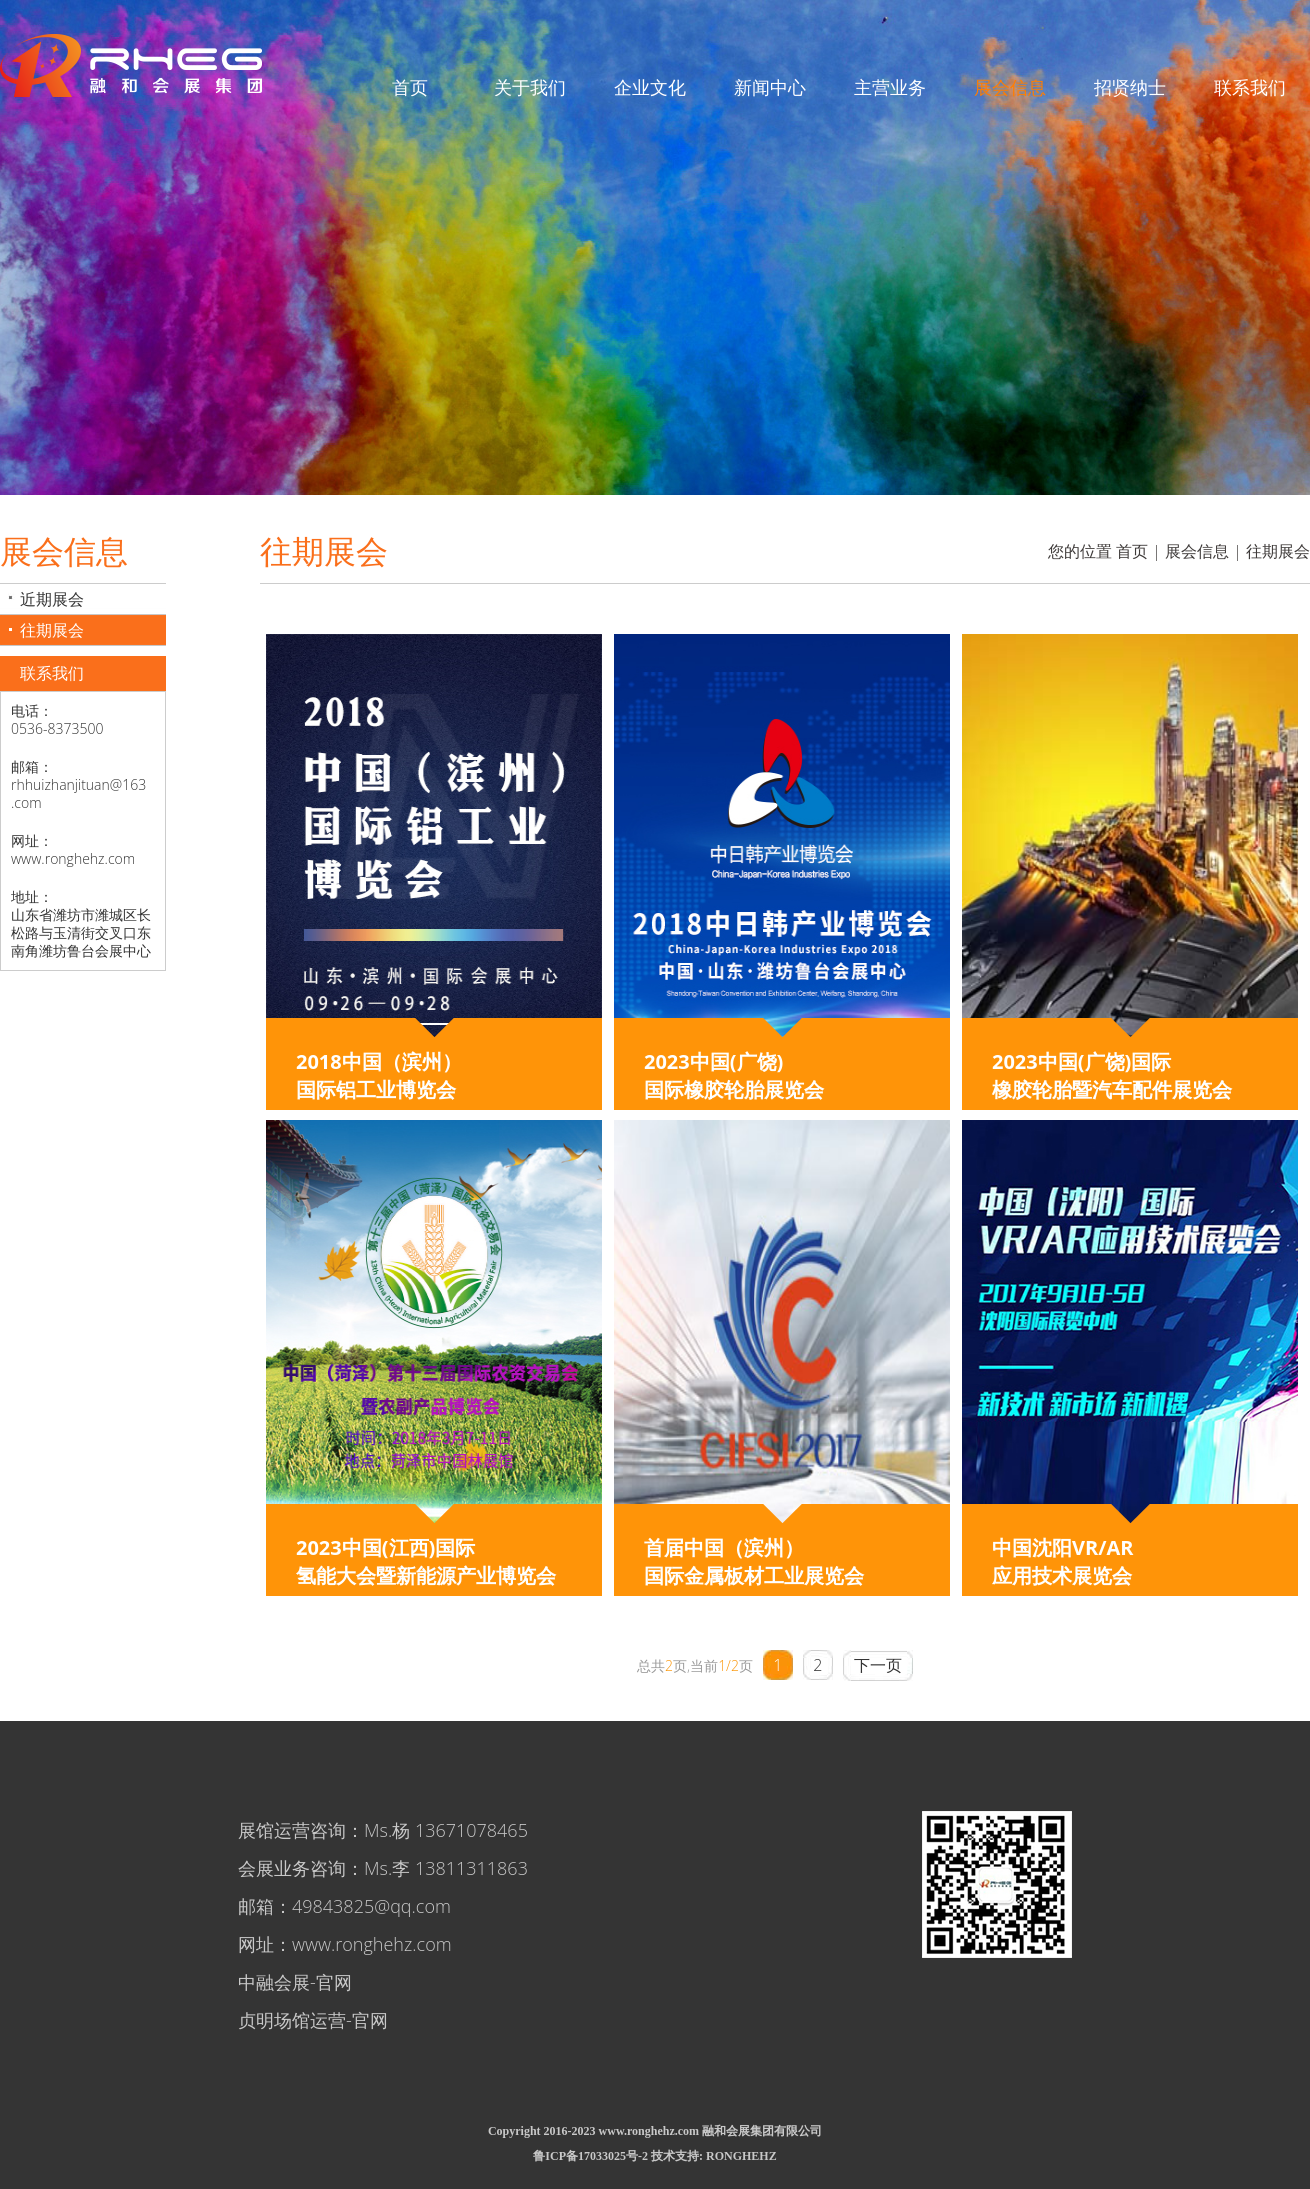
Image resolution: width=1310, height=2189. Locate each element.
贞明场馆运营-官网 (313, 2020)
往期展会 (52, 630)
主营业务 (890, 87)
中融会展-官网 (295, 1982)
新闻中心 (770, 87)
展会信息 (1010, 87)
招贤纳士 (1130, 87)
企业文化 (650, 87)
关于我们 (530, 87)
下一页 (878, 1665)
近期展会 (52, 599)
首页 (410, 87)
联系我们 (1250, 87)
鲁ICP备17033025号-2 (590, 2156)
